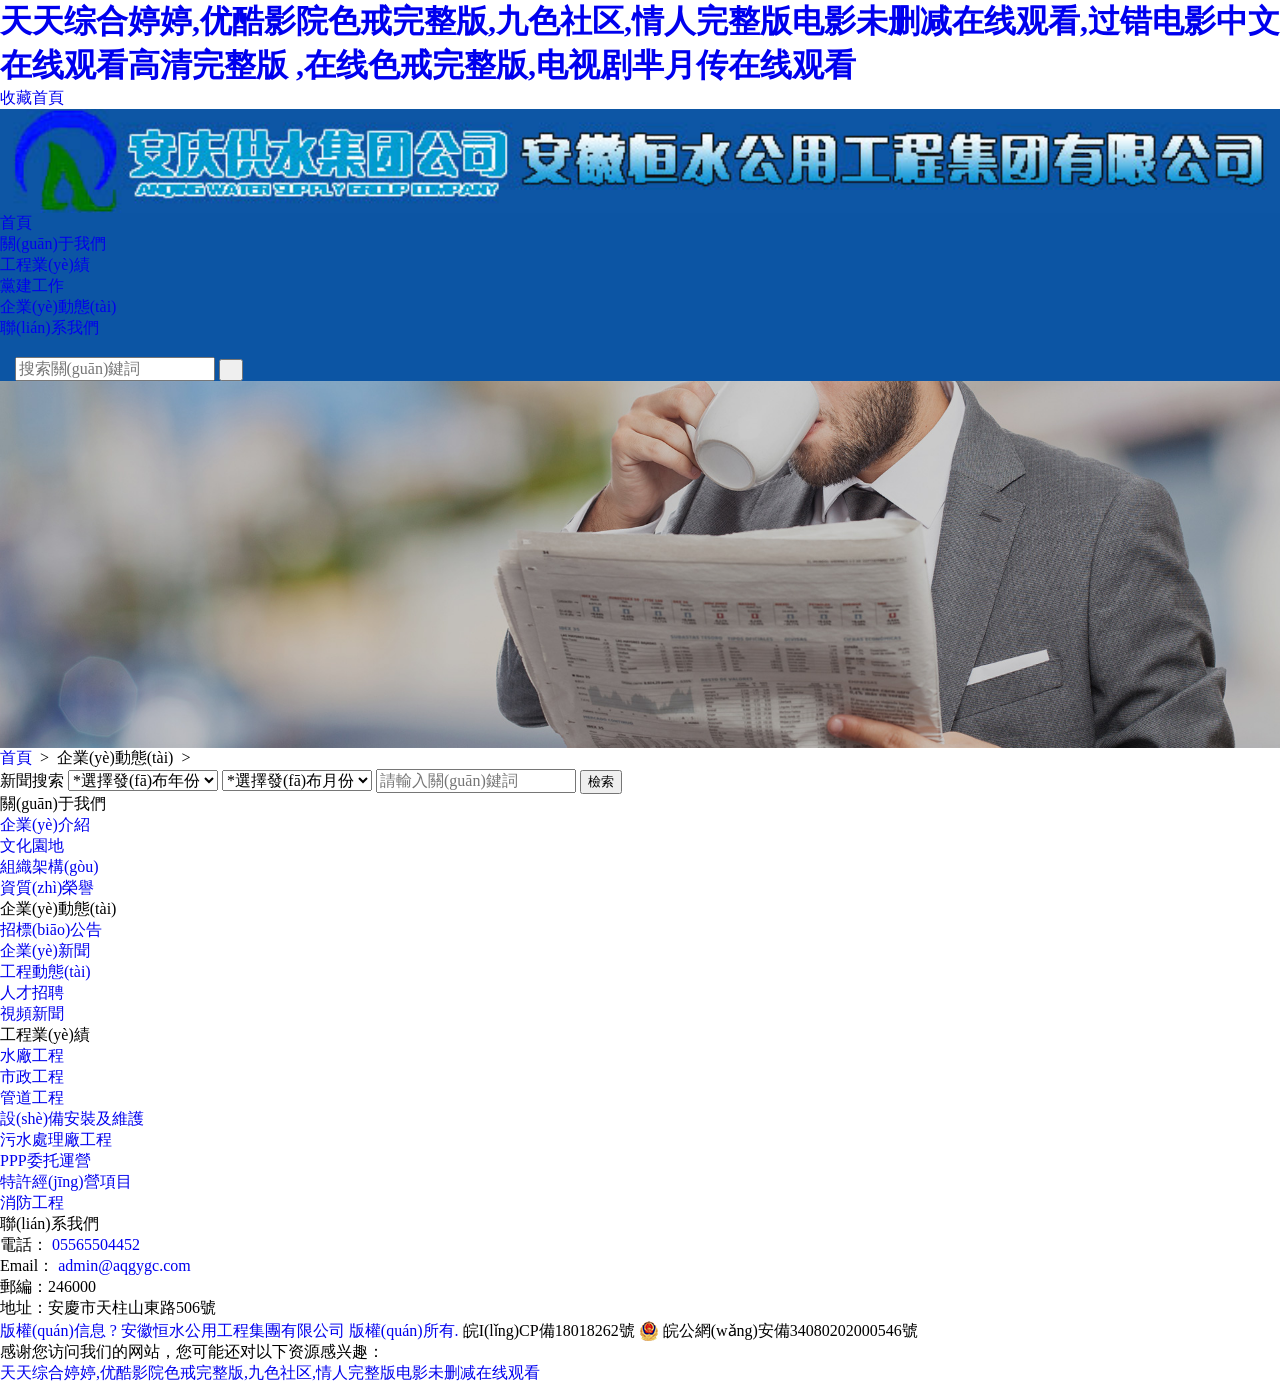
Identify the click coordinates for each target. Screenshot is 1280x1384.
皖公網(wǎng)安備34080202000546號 (778, 1331)
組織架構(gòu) (49, 866)
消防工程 (32, 1202)
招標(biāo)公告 (51, 929)
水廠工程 (32, 1055)
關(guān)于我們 (53, 243)
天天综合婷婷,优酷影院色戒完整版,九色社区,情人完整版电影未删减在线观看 (270, 1372)
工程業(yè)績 (45, 264)
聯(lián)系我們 (49, 327)
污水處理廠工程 (56, 1139)
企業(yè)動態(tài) (58, 306)
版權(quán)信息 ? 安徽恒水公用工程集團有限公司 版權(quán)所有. (229, 1330)
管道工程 (32, 1097)
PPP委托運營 (45, 1160)
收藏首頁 (32, 97)
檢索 (601, 781)
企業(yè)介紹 (45, 824)
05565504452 (96, 1244)
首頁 (16, 222)
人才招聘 (32, 992)
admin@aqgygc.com (124, 1265)
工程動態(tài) (45, 971)
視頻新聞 (32, 1013)
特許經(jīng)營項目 (66, 1181)
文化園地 (32, 845)
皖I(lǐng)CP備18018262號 (549, 1330)
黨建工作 (32, 285)
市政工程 (32, 1076)
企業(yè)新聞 (45, 950)
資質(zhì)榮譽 (47, 887)
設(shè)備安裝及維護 (72, 1118)
